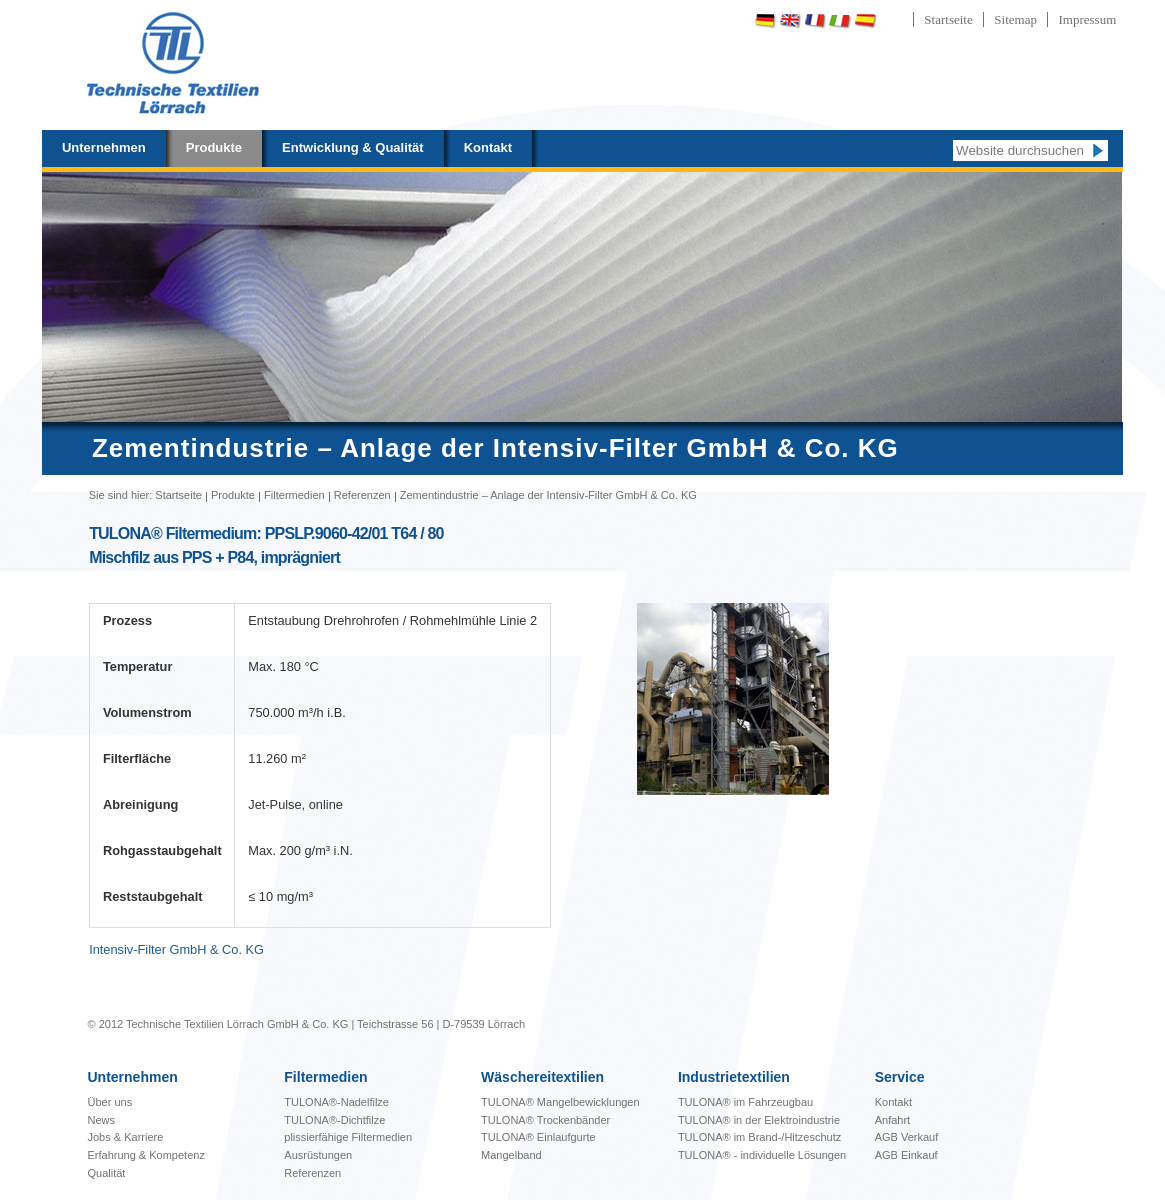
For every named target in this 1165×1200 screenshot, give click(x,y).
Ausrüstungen (318, 1155)
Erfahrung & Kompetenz (146, 1155)
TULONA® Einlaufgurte (538, 1137)
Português (918, 20)
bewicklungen (560, 1102)
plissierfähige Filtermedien (348, 1137)
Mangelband (511, 1155)
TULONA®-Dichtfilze (334, 1120)
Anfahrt (892, 1120)
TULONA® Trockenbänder (545, 1120)
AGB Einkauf (906, 1155)
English (790, 20)
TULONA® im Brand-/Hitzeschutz (759, 1137)
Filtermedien (294, 495)
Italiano (840, 20)
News (102, 1120)
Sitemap (1015, 19)
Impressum (1087, 19)
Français (815, 20)
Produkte (214, 147)
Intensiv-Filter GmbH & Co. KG (176, 949)
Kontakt (488, 147)
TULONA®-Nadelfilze (336, 1102)
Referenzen (362, 495)
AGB (888, 1137)
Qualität (107, 1173)
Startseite (948, 19)
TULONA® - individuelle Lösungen (762, 1155)
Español (865, 20)
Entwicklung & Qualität (353, 147)
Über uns (110, 1102)
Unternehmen (104, 147)
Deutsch (765, 20)
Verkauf (919, 1137)
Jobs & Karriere (126, 1137)
